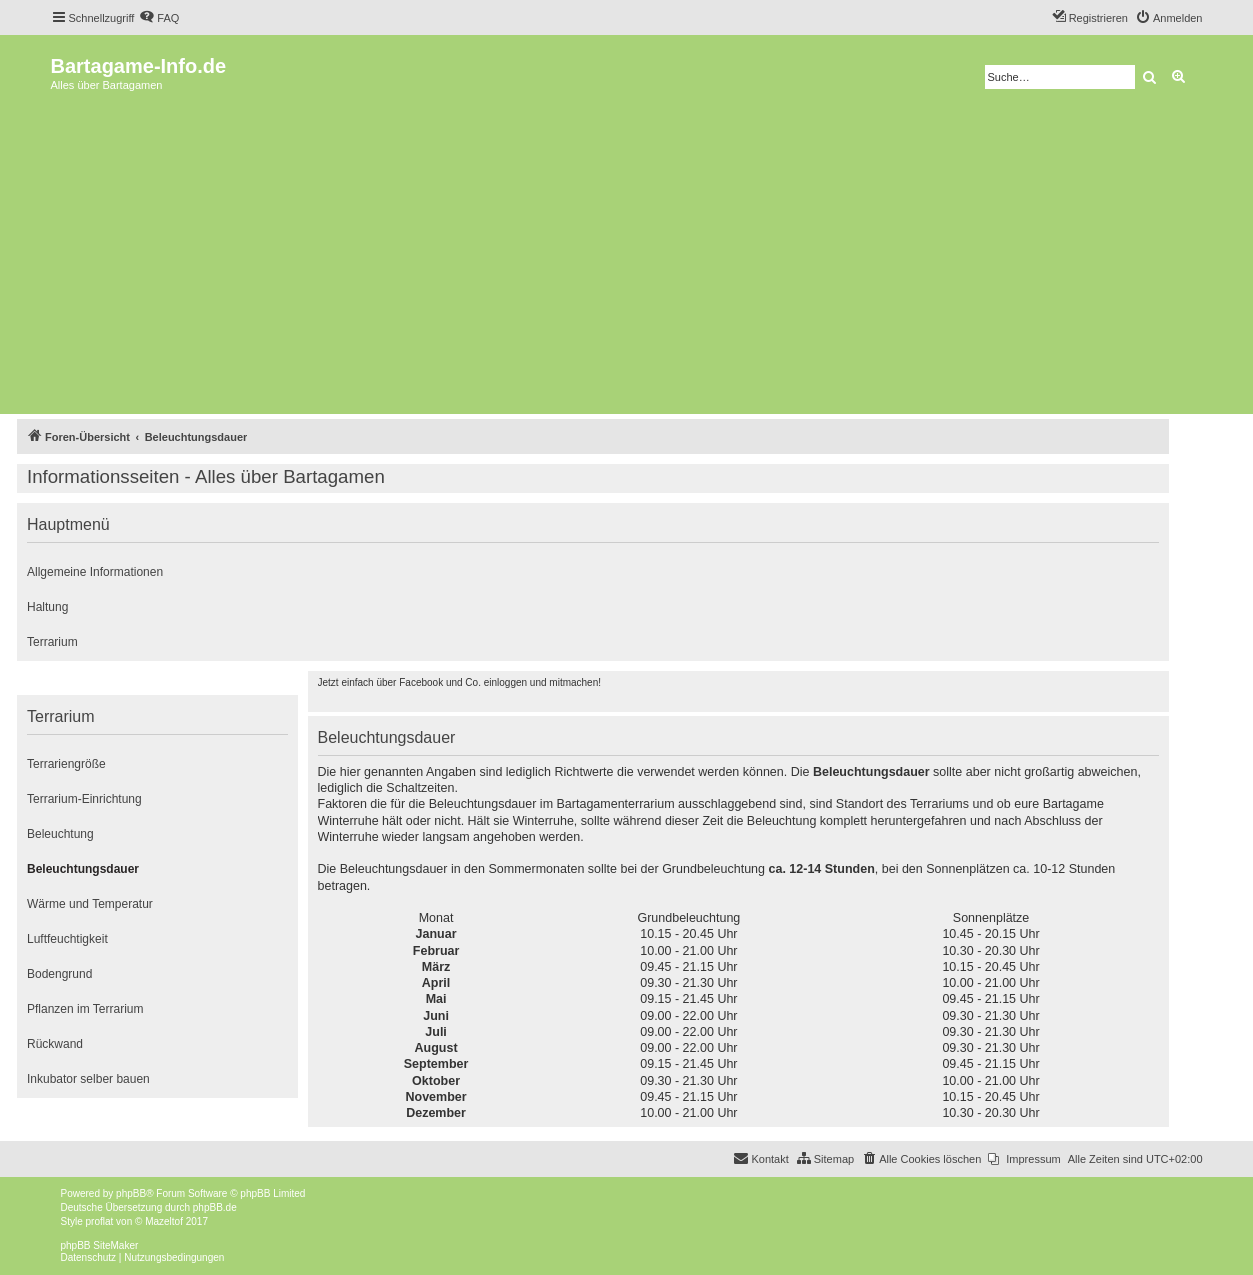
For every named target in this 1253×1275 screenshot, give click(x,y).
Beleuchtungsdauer (83, 869)
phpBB (131, 1193)
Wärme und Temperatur (90, 904)
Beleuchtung (60, 834)
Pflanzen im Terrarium (85, 1009)
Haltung (47, 607)
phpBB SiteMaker (100, 1245)
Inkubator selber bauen (88, 1079)
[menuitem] (159, 18)
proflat (100, 1221)
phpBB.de (215, 1207)
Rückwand (55, 1044)
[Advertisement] (627, 259)
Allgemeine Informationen (95, 572)
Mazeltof (164, 1221)
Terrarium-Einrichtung (84, 799)
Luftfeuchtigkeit (67, 939)
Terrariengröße (66, 764)
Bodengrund (59, 974)
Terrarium (52, 642)
